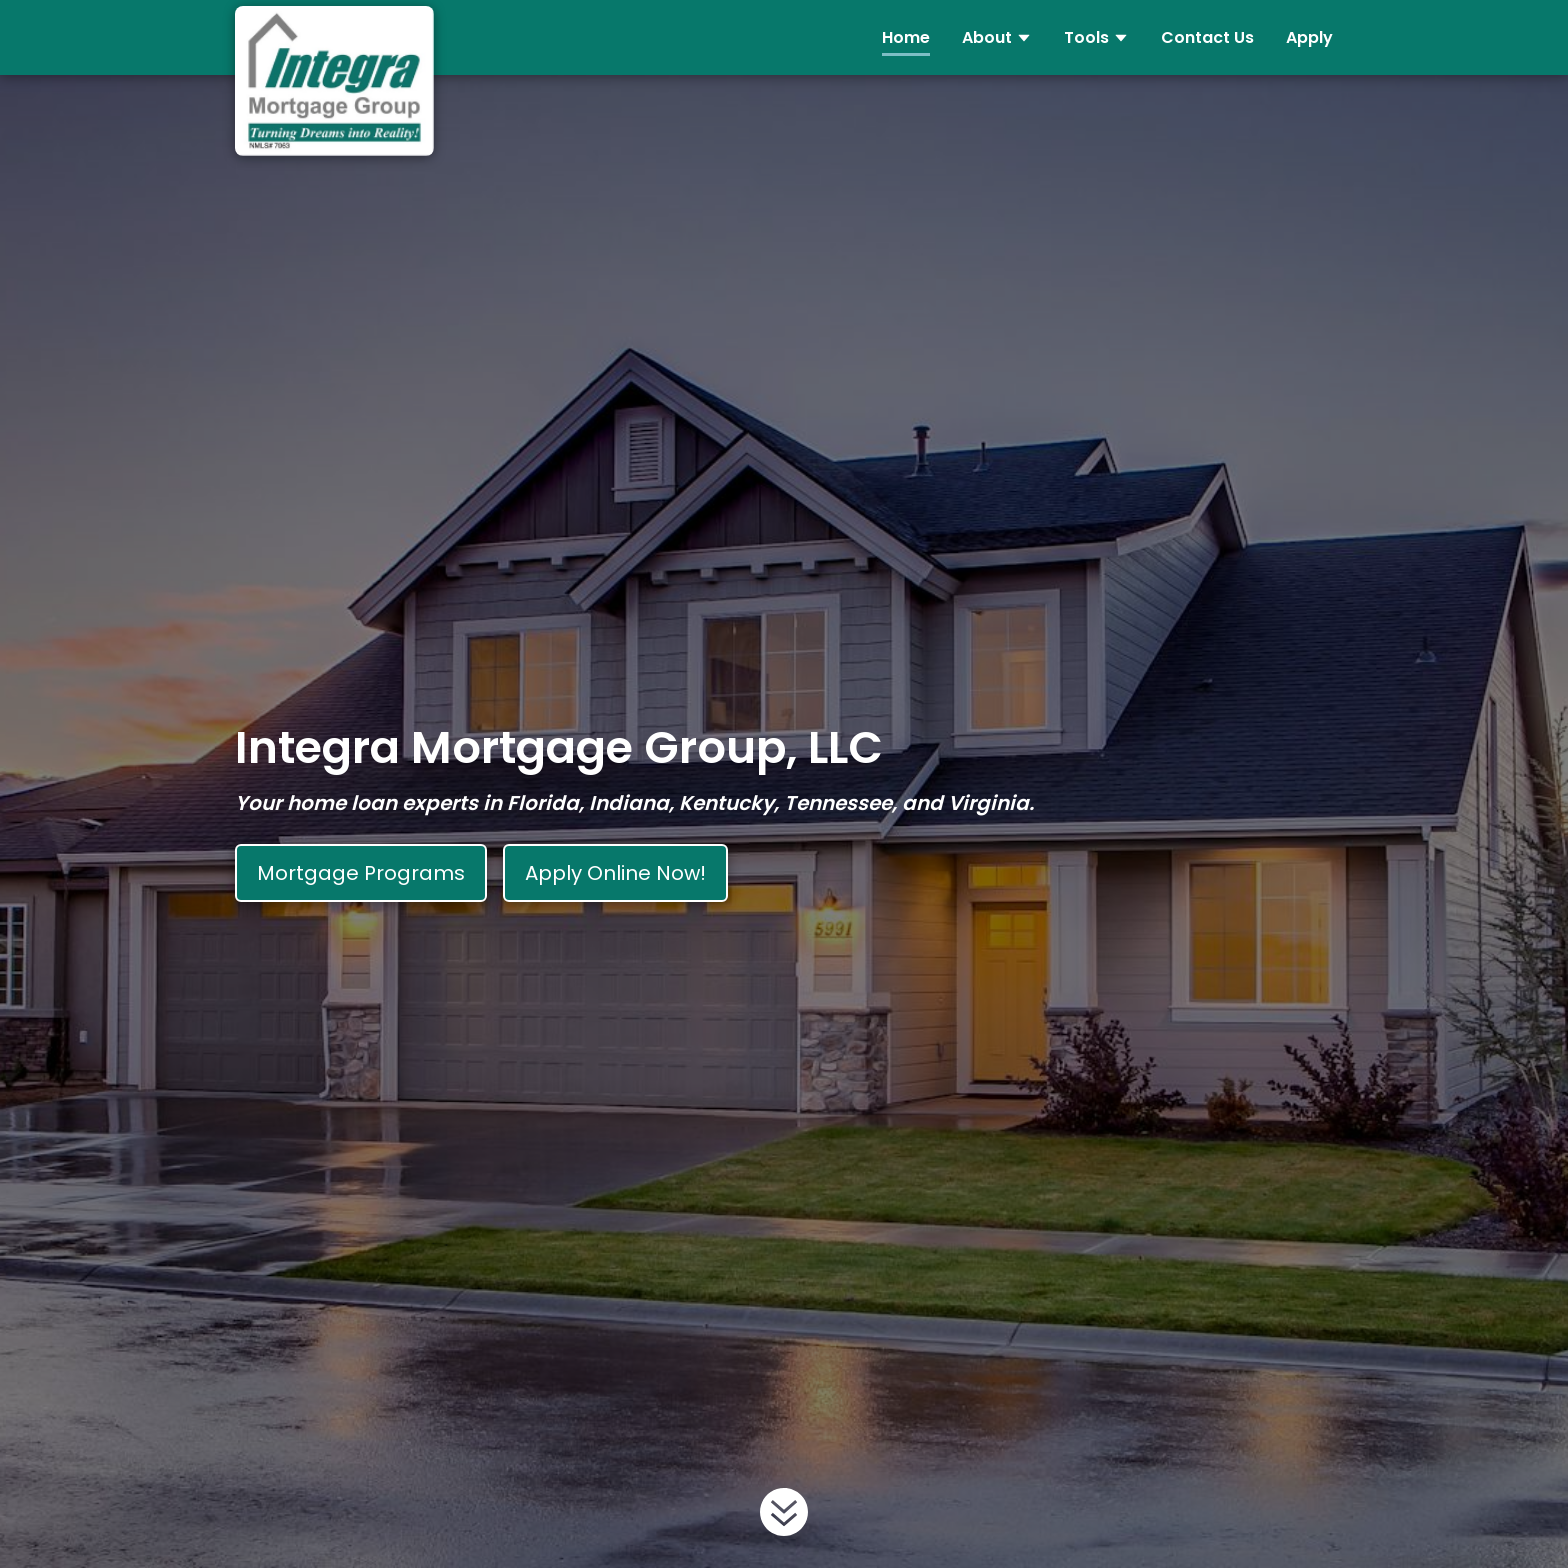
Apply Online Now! (615, 873)
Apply (1309, 37)
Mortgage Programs (361, 873)
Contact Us (1207, 37)
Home (906, 37)
